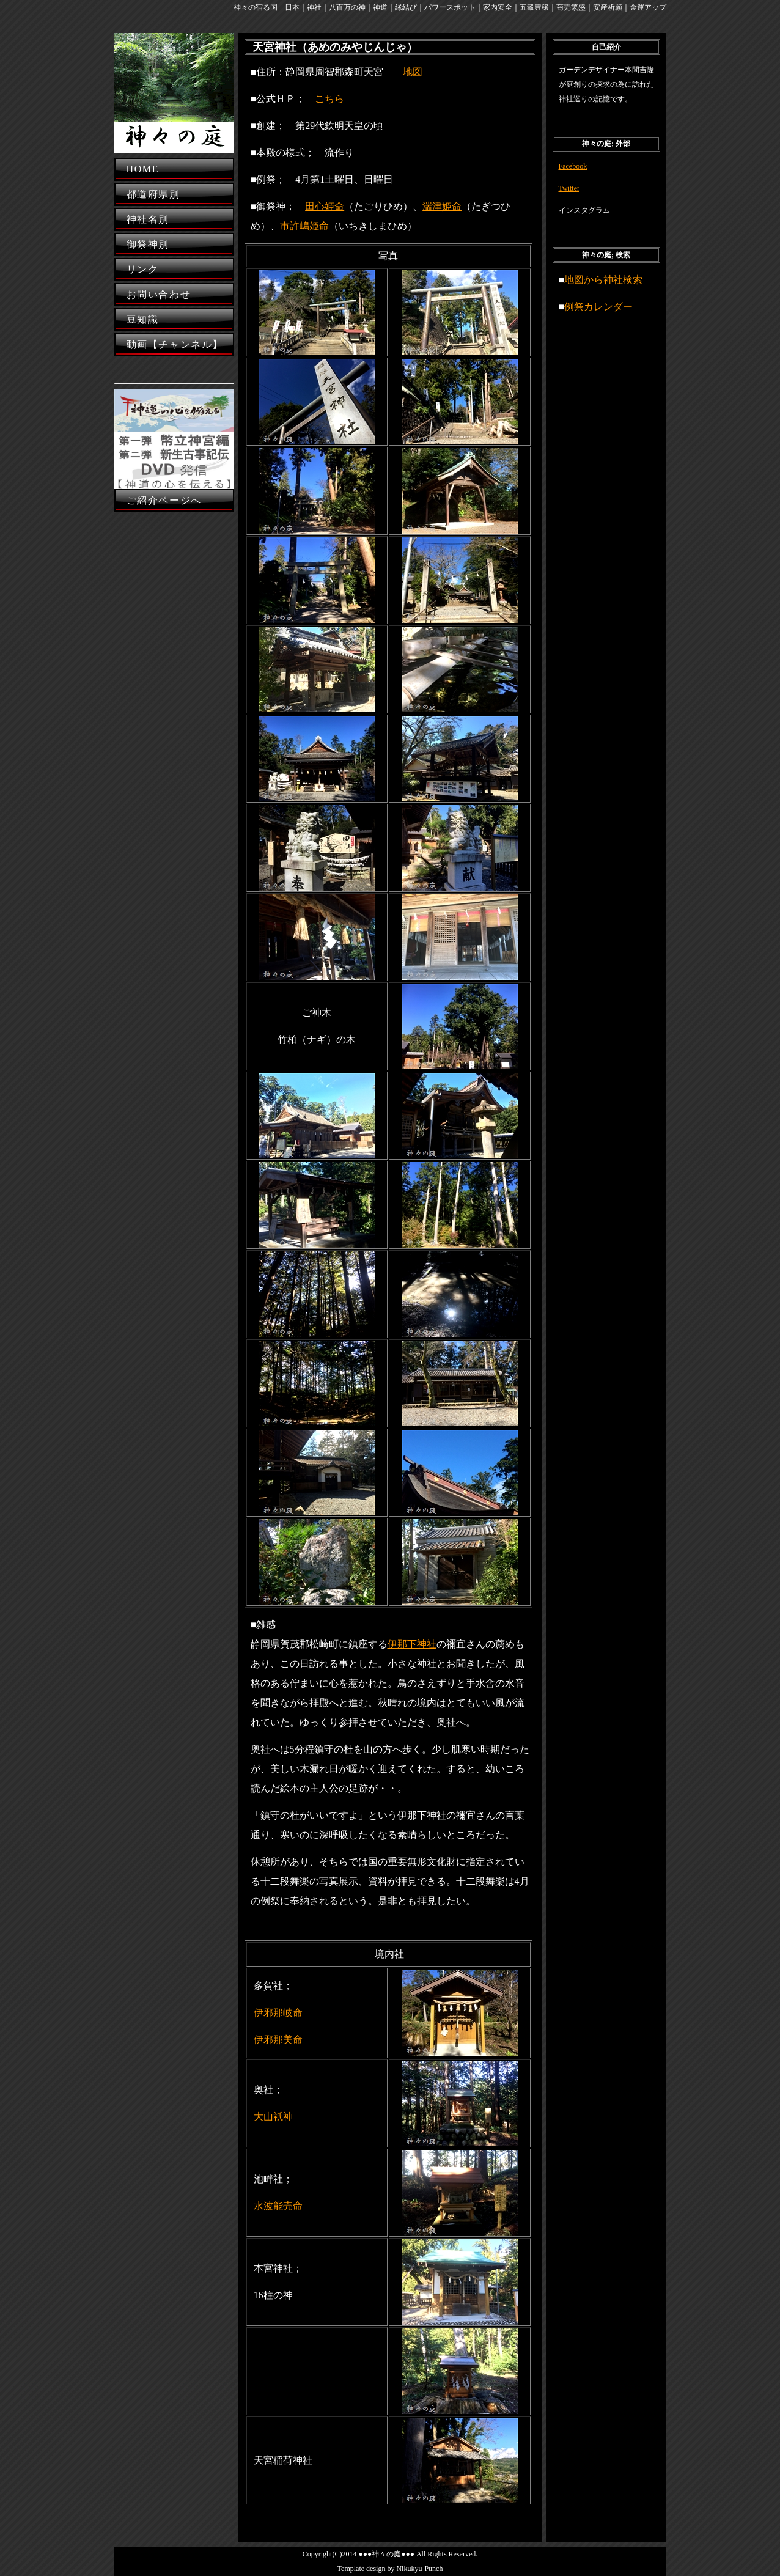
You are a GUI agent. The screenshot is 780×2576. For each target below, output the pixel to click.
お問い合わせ (159, 294)
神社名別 (148, 219)
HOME (143, 169)
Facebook (573, 166)
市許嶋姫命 (304, 226)
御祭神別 (148, 244)
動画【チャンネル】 (175, 344)
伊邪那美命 (278, 2039)
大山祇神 (273, 2116)
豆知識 (143, 319)
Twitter (569, 188)
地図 (412, 72)
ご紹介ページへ (164, 500)
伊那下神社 (412, 1644)
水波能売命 (278, 2206)
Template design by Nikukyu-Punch (390, 2568)
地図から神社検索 (603, 279)
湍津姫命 (442, 206)
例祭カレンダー (598, 306)
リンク (143, 269)
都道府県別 (153, 194)
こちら (329, 99)
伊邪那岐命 (278, 2012)
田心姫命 (324, 206)
